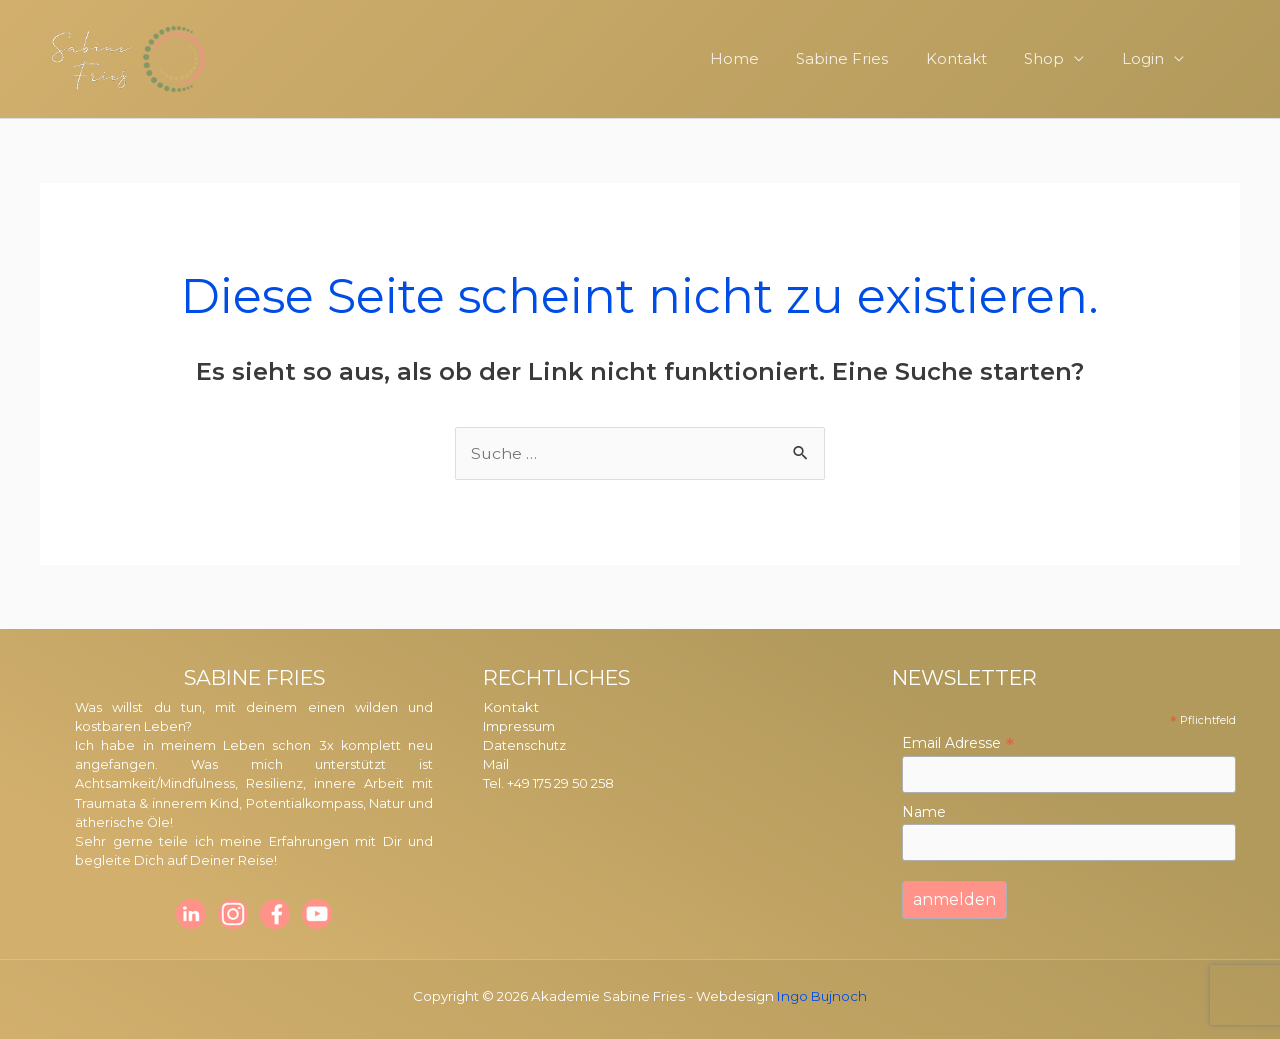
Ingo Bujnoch (822, 996)
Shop (1063, 58)
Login (1154, 58)
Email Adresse (958, 743)
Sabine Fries (876, 58)
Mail (496, 764)
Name (924, 812)
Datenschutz (526, 745)
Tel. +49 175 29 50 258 (551, 783)
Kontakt (982, 58)
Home (775, 58)
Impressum (520, 726)
